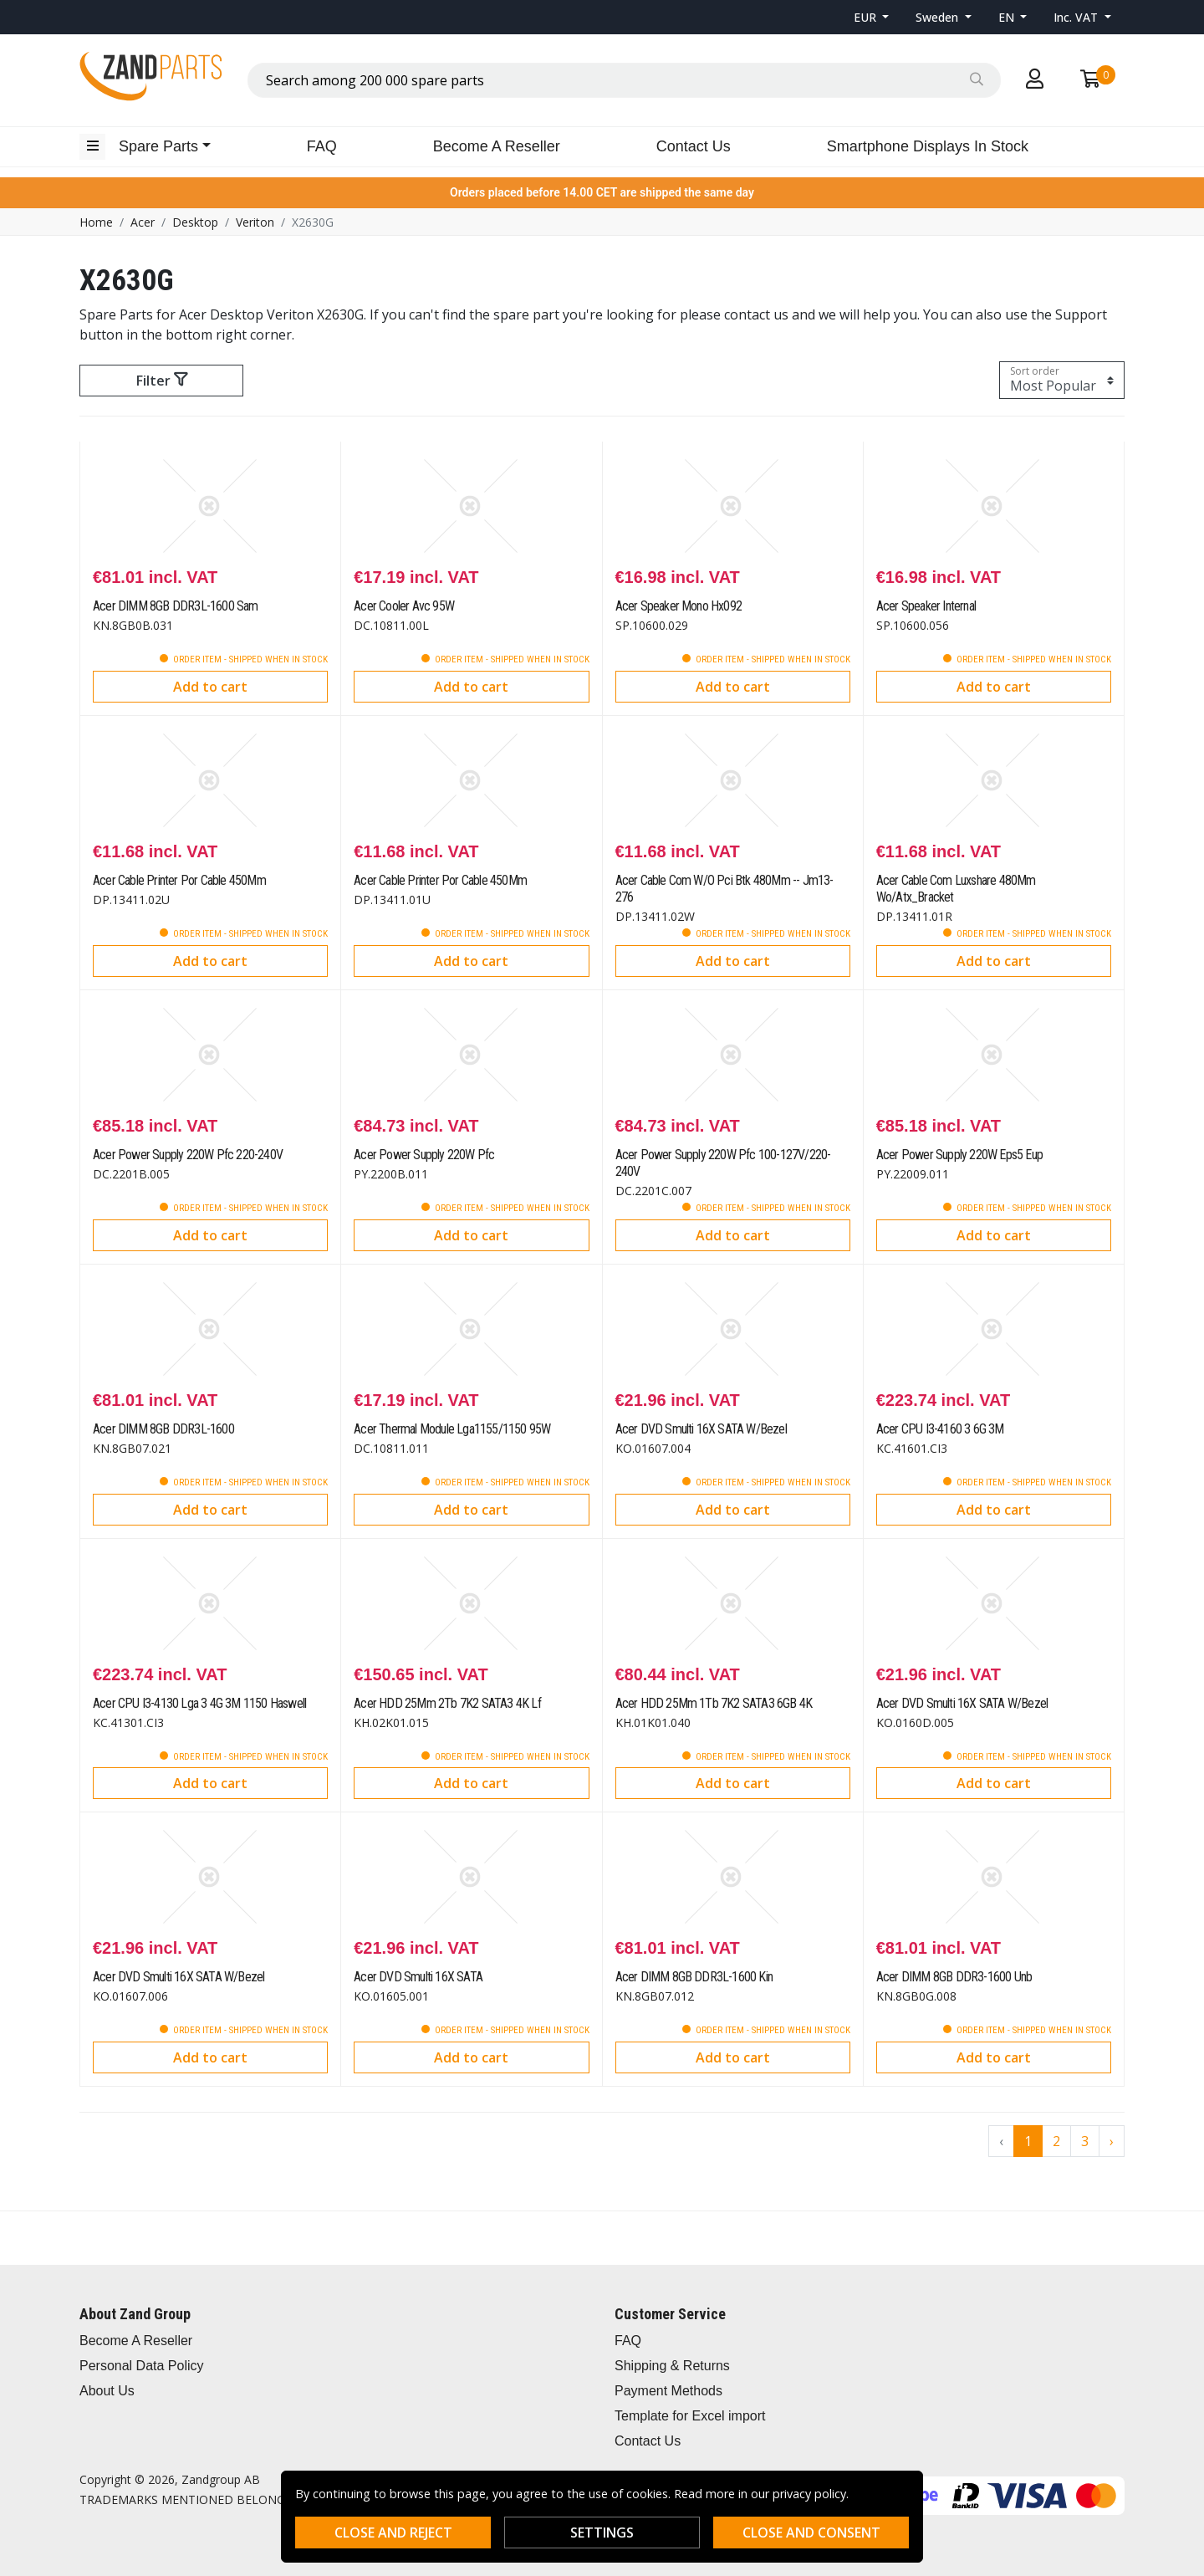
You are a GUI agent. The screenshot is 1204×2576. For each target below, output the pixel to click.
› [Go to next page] (1112, 2141)
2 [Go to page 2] (1056, 2141)
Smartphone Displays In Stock (927, 146)
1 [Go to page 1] (1028, 2141)
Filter (161, 380)
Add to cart (210, 686)
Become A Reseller (496, 146)
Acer (142, 222)
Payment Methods (668, 2391)
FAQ (322, 146)
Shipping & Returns (672, 2366)
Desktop (195, 222)
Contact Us (693, 146)
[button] (871, 17)
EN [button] (1008, 17)
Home (96, 222)
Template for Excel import (690, 2416)
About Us (107, 2391)
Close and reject (393, 2532)
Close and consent (811, 2532)
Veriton (255, 222)
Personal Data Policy (141, 2366)
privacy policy (809, 2494)
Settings (602, 2532)
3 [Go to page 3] (1085, 2141)
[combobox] (624, 80)
